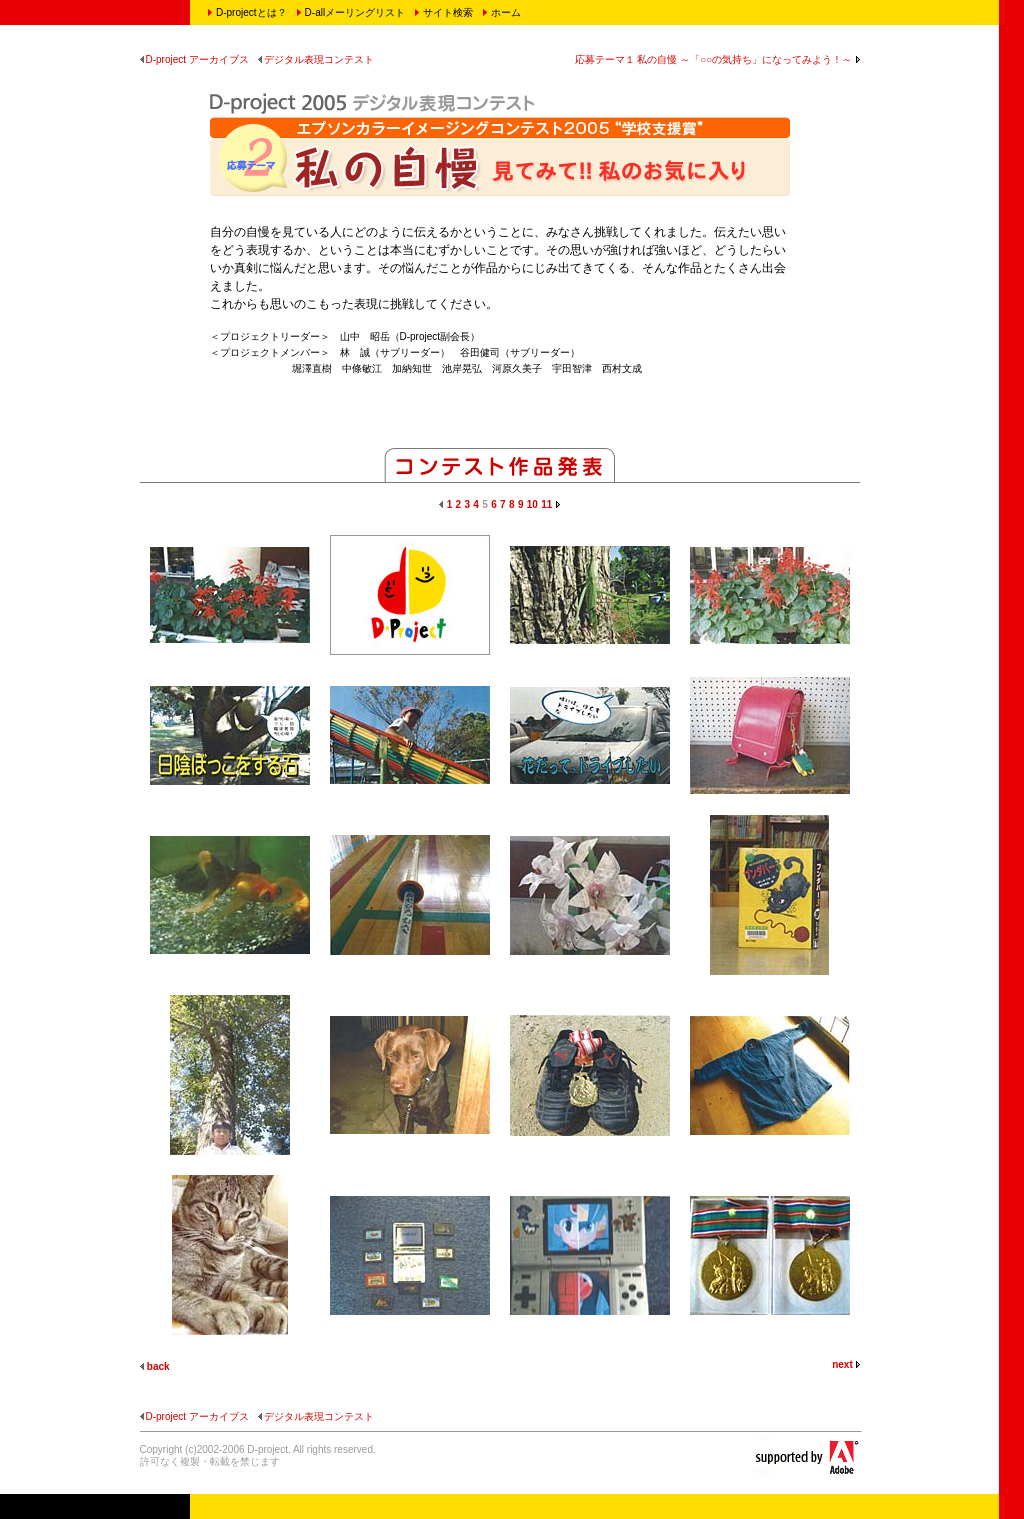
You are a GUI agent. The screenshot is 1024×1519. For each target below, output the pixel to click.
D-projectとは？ (251, 12)
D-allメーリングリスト (355, 12)
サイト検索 (448, 12)
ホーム (506, 12)
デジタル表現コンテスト (316, 59)
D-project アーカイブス (194, 59)
